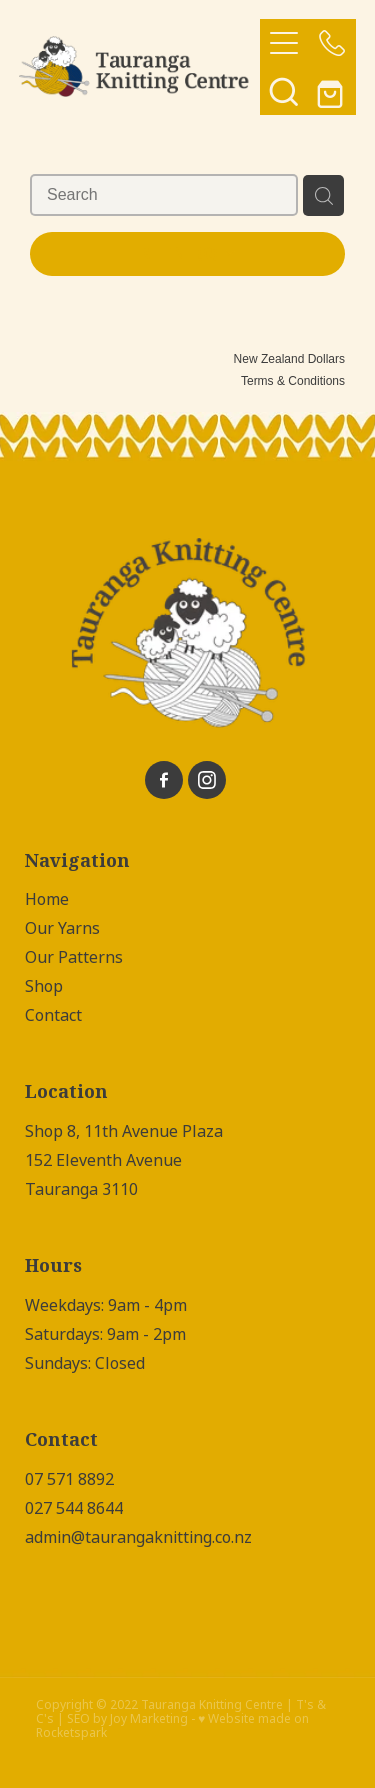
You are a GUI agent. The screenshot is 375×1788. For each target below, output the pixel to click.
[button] (284, 91)
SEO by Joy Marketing (127, 1719)
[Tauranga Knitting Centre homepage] (140, 66)
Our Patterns (74, 957)
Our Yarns (62, 928)
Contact (53, 1015)
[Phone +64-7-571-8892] (332, 43)
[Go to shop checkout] (332, 91)
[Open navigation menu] (284, 43)
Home (47, 899)
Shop (44, 986)
